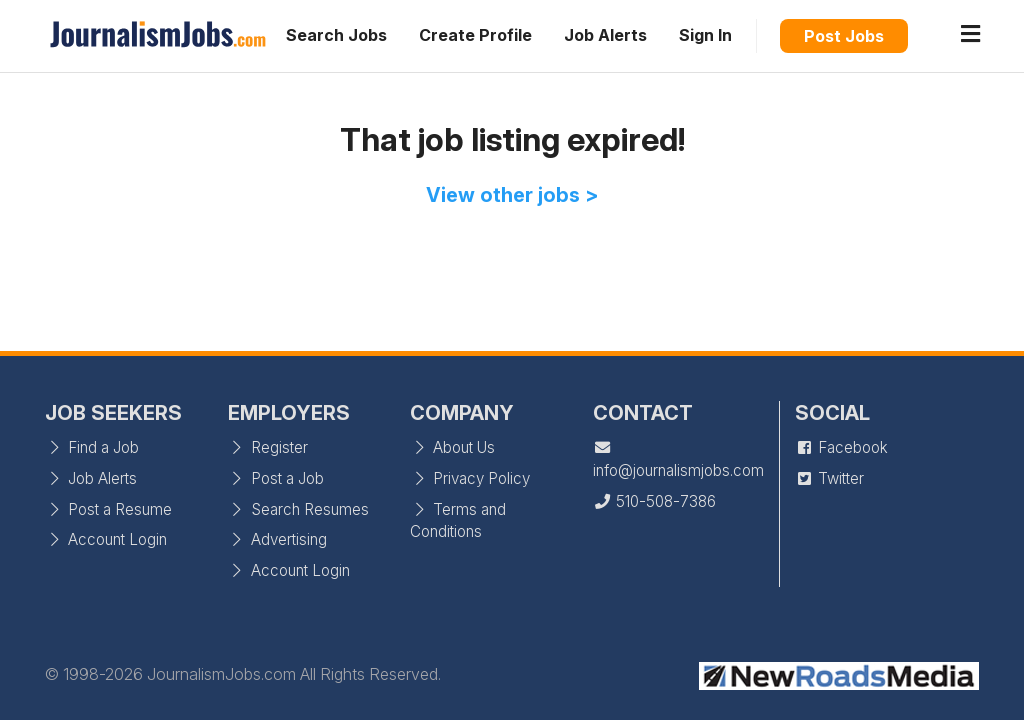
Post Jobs (844, 36)
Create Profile (475, 35)
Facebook (841, 447)
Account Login (106, 539)
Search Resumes (298, 509)
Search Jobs (336, 35)
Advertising (277, 539)
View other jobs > (512, 195)
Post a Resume (108, 509)
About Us (452, 447)
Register (268, 447)
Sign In (705, 35)
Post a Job (276, 478)
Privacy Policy (470, 478)
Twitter (829, 478)
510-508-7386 (654, 501)
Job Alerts (605, 35)
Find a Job (92, 447)
